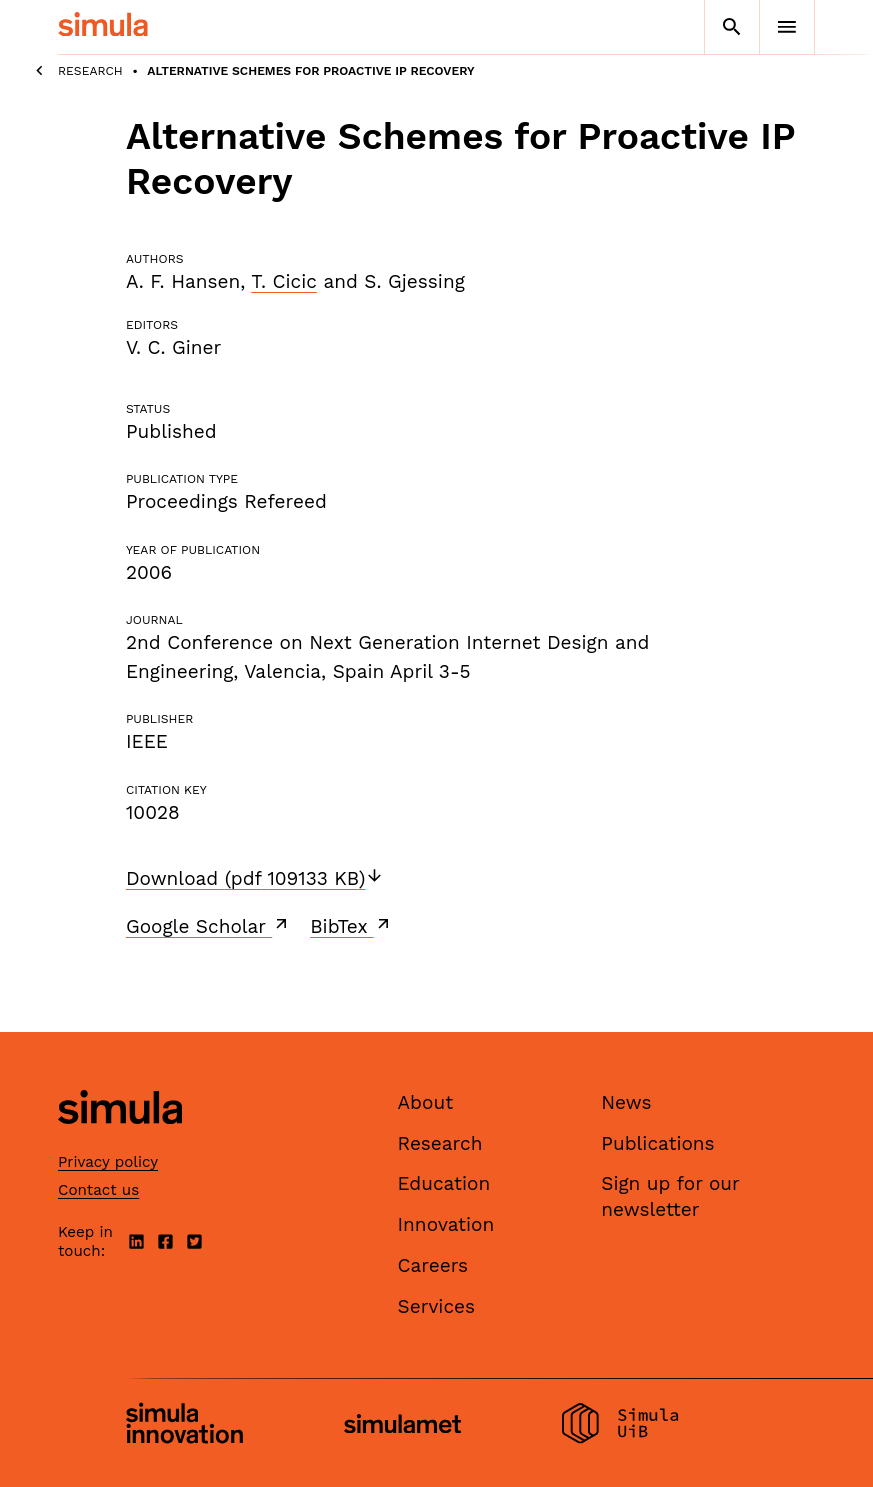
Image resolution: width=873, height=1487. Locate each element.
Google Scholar (208, 926)
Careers (433, 1265)
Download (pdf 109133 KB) (255, 878)
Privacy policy (108, 1162)
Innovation (446, 1224)
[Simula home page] (120, 1141)
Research (90, 71)
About (426, 1102)
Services (436, 1306)
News (626, 1102)
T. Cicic (284, 281)
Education (444, 1183)
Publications (657, 1143)
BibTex (351, 926)
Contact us (98, 1190)
